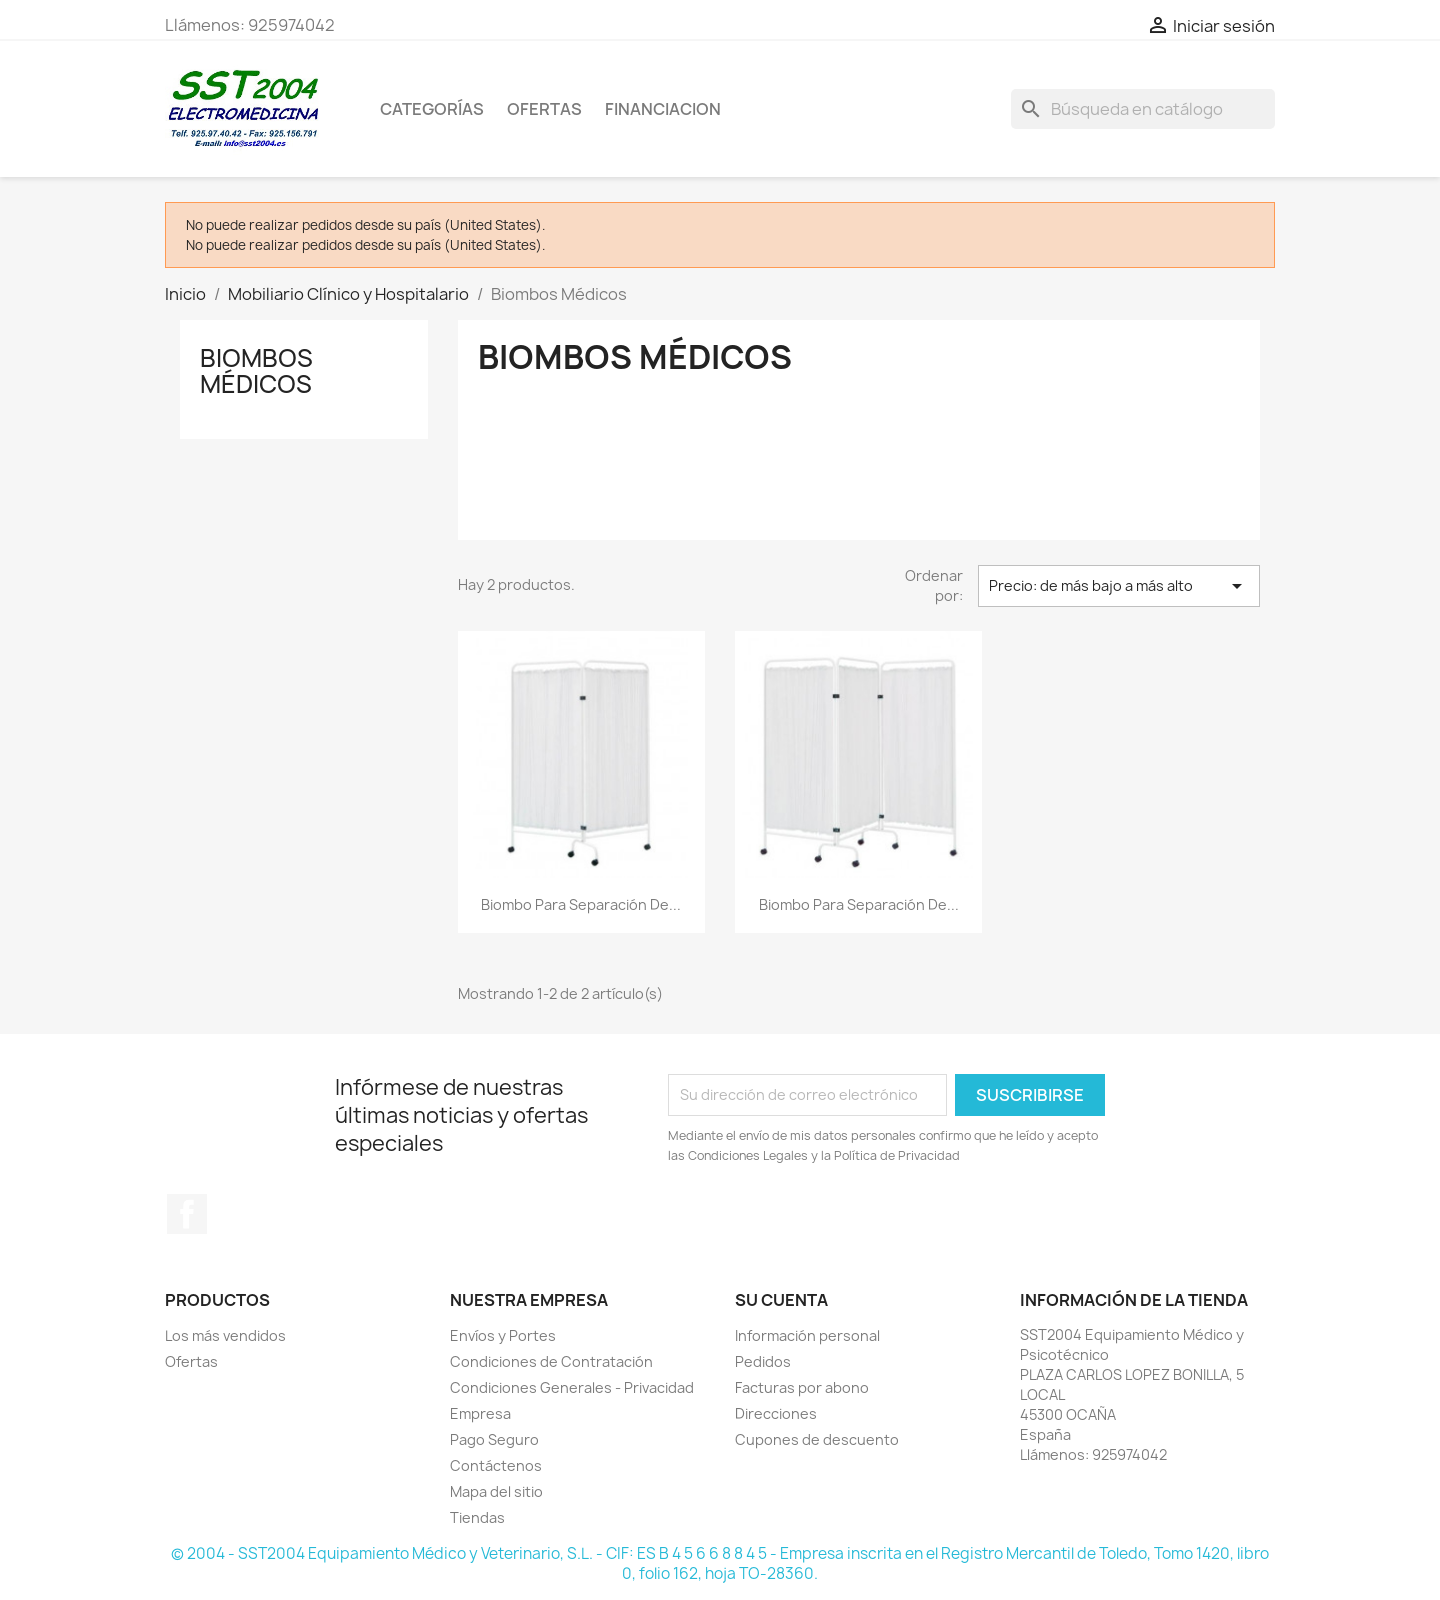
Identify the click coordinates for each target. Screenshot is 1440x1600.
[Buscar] (1143, 109)
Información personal (807, 1335)
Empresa (480, 1413)
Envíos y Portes (503, 1335)
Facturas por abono (802, 1387)
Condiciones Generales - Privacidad (572, 1387)
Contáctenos (496, 1465)
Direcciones (776, 1413)
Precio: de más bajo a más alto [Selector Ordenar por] (1119, 586)
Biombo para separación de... (581, 904)
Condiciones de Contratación (551, 1361)
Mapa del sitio (496, 1491)
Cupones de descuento (817, 1439)
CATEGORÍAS (432, 109)
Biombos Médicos (256, 371)
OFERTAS (544, 109)
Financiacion (663, 109)
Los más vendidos (225, 1335)
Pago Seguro (494, 1439)
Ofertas (191, 1361)
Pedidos (763, 1361)
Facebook (187, 1214)
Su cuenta (781, 1300)
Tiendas (477, 1517)
